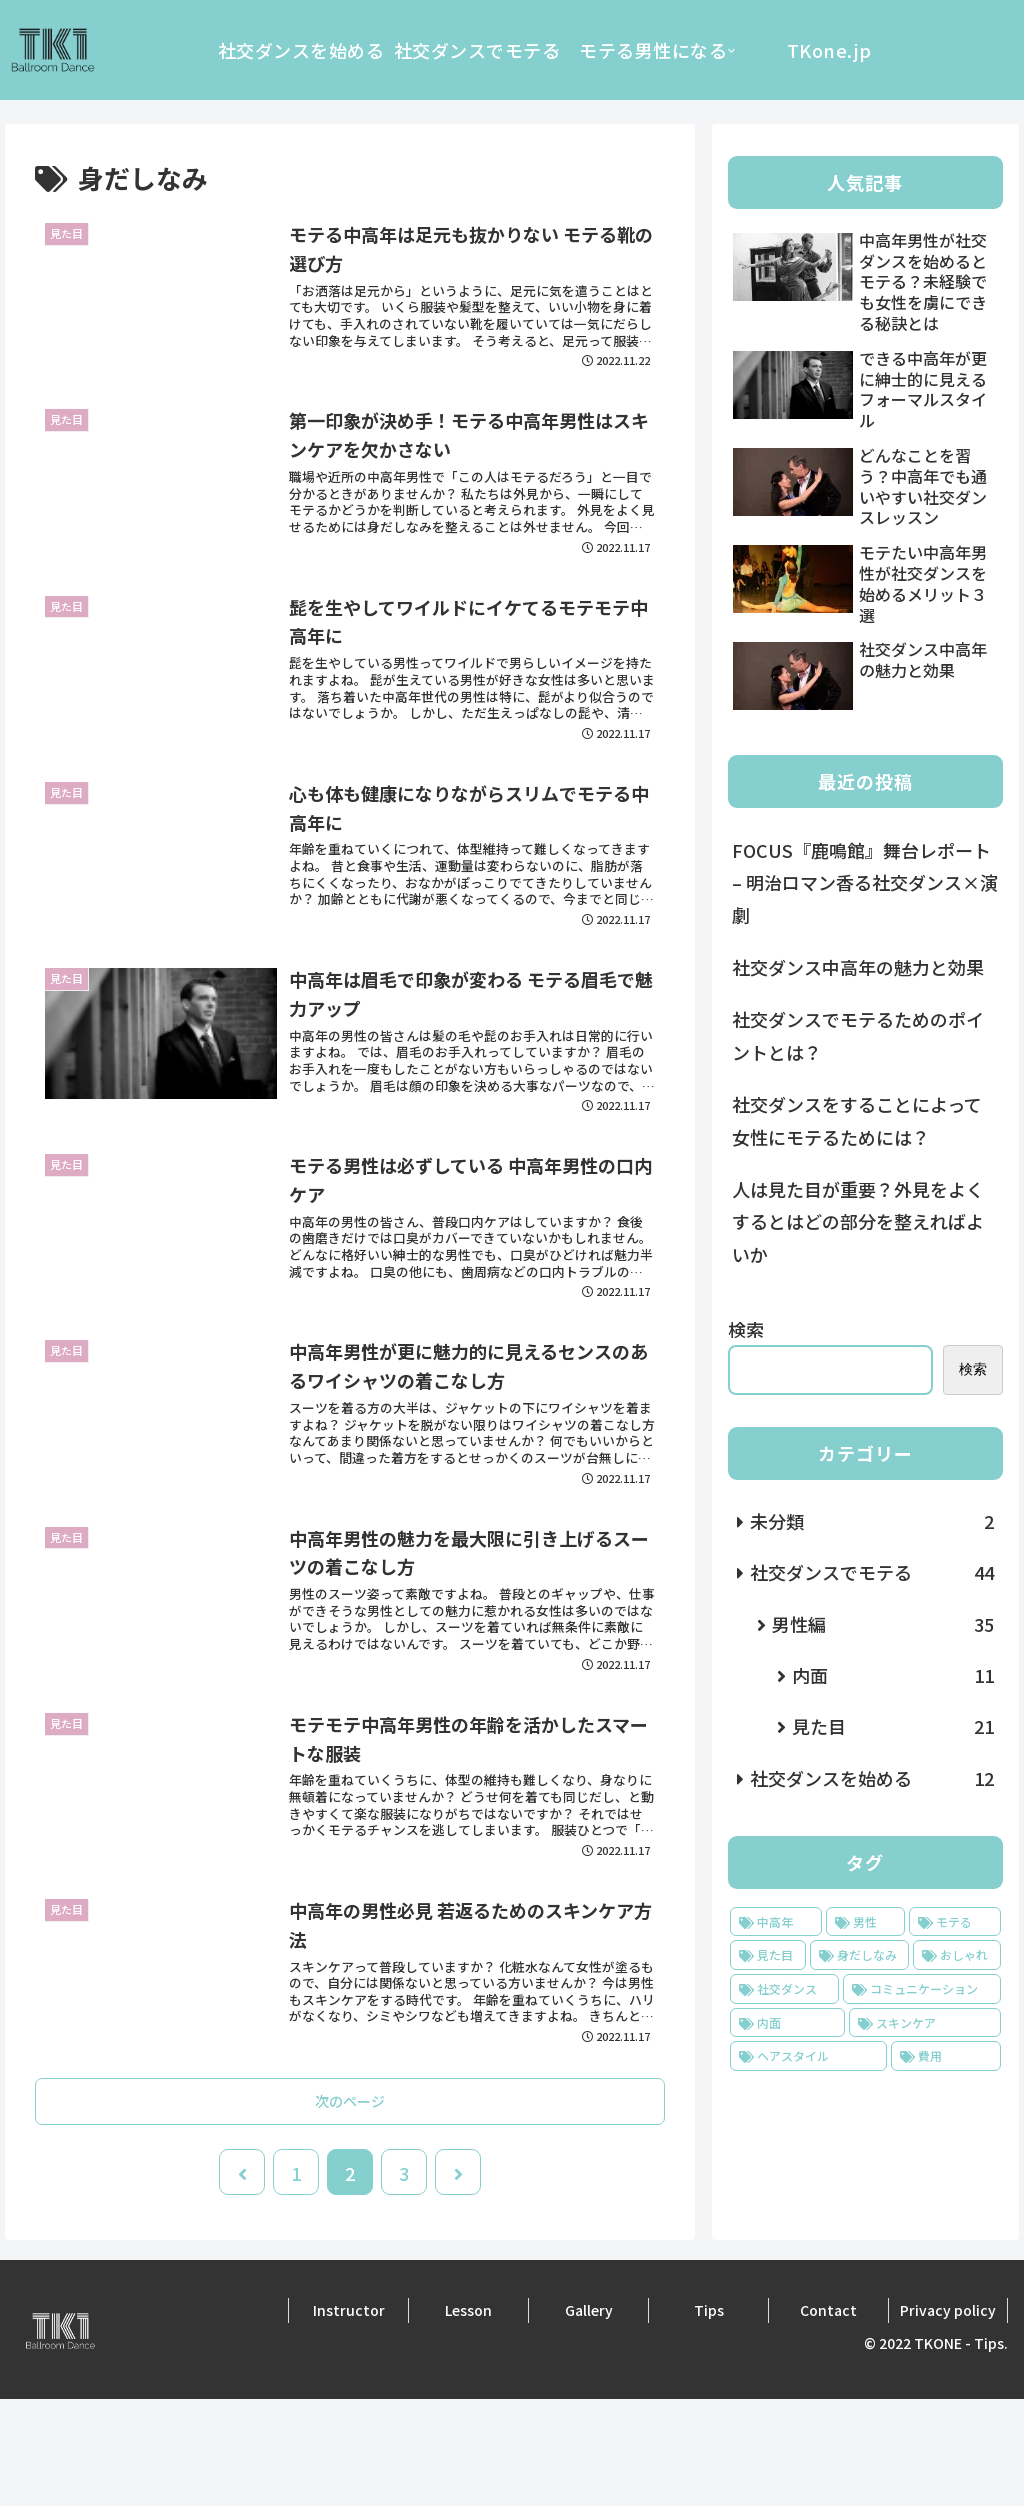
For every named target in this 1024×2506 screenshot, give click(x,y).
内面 (892, 1675)
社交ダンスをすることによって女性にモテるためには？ (857, 1120)
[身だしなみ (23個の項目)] (859, 1955)
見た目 (892, 1726)
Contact (828, 2416)
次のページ (350, 2207)
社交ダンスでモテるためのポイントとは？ (858, 1035)
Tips (709, 2416)
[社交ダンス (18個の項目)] (784, 1989)
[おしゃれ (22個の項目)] (956, 1955)
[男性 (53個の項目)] (865, 1922)
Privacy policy (948, 2416)
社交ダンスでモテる (871, 1572)
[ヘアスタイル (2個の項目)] (808, 2056)
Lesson (468, 2416)
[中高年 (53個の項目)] (775, 1922)
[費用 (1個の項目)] (945, 2056)
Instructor (349, 2416)
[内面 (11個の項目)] (787, 2023)
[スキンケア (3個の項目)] (924, 2023)
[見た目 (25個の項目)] (767, 1955)
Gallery (589, 2416)
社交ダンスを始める (871, 1778)
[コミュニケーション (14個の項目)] (921, 1989)
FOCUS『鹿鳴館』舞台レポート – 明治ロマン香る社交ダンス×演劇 (865, 882)
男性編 (882, 1624)
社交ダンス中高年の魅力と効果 (858, 967)
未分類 (871, 1521)
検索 (746, 1329)
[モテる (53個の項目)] (954, 1922)
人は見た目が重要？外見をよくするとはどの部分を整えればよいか (858, 1221)
